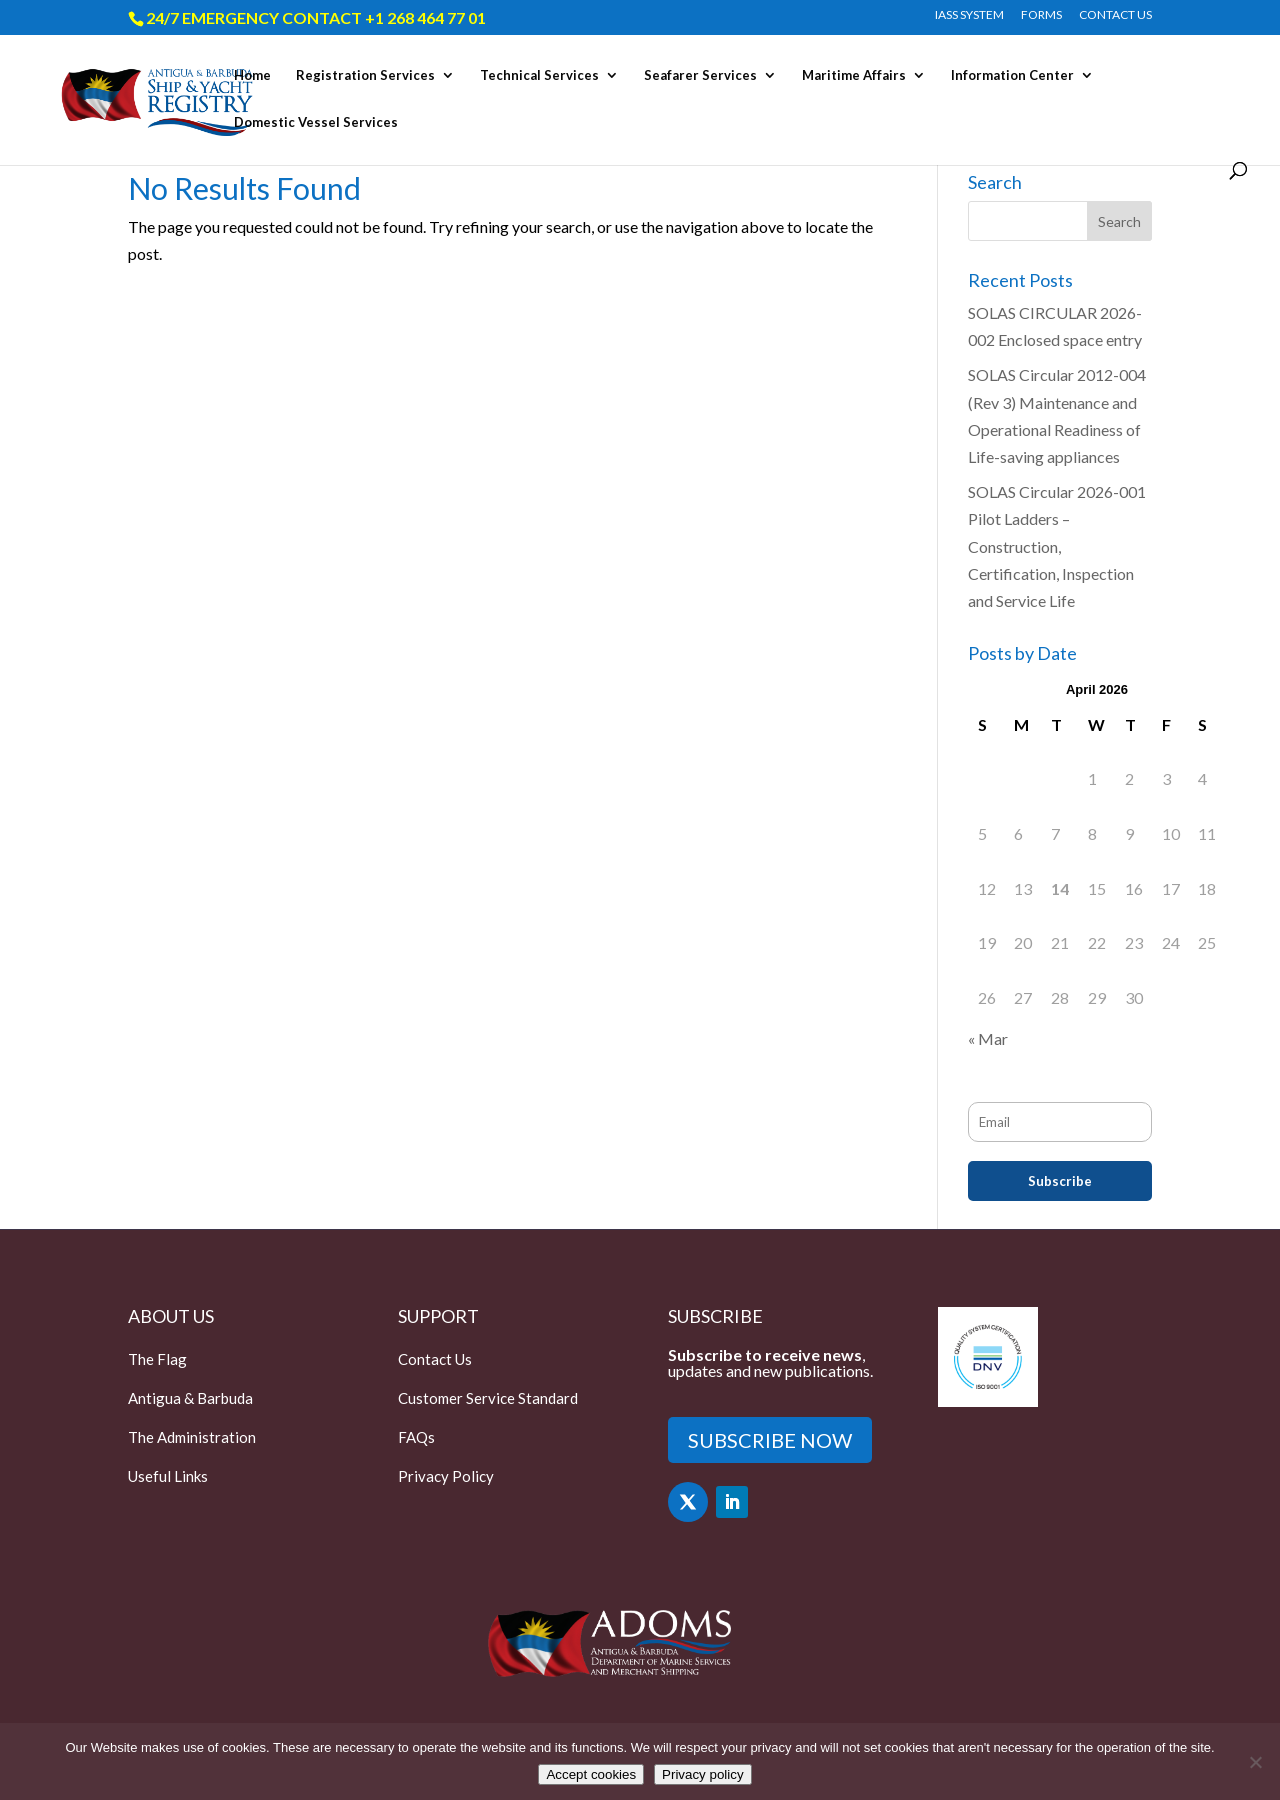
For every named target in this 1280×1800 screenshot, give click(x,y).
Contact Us (435, 1359)
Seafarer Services (700, 75)
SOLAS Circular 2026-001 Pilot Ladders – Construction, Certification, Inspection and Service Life (1057, 546)
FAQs (416, 1437)
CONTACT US (1115, 15)
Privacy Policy (446, 1476)
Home (252, 75)
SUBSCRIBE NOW (770, 1440)
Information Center (1012, 75)
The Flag (157, 1359)
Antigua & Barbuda (190, 1398)
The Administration (192, 1437)
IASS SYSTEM (969, 15)
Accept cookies (591, 1774)
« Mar (988, 1038)
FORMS (1041, 15)
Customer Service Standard (488, 1398)
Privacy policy (702, 1774)
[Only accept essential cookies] (1255, 1762)
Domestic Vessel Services (316, 122)
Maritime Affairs (854, 75)
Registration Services (365, 75)
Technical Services (539, 75)
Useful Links (168, 1476)
